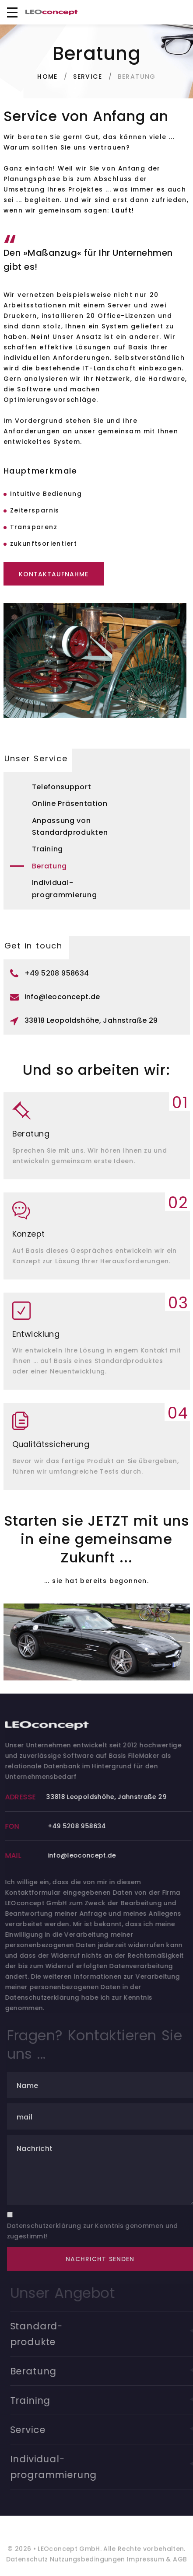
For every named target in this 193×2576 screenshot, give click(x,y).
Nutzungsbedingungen (86, 2563)
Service (87, 76)
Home (47, 76)
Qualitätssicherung (51, 1444)
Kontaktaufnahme (54, 574)
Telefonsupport (61, 787)
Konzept (28, 1233)
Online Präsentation (70, 803)
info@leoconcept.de (62, 997)
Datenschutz (27, 2563)
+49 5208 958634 (57, 973)
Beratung (49, 866)
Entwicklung (36, 1333)
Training (47, 849)
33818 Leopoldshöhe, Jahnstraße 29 (91, 1020)
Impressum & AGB (156, 2563)
